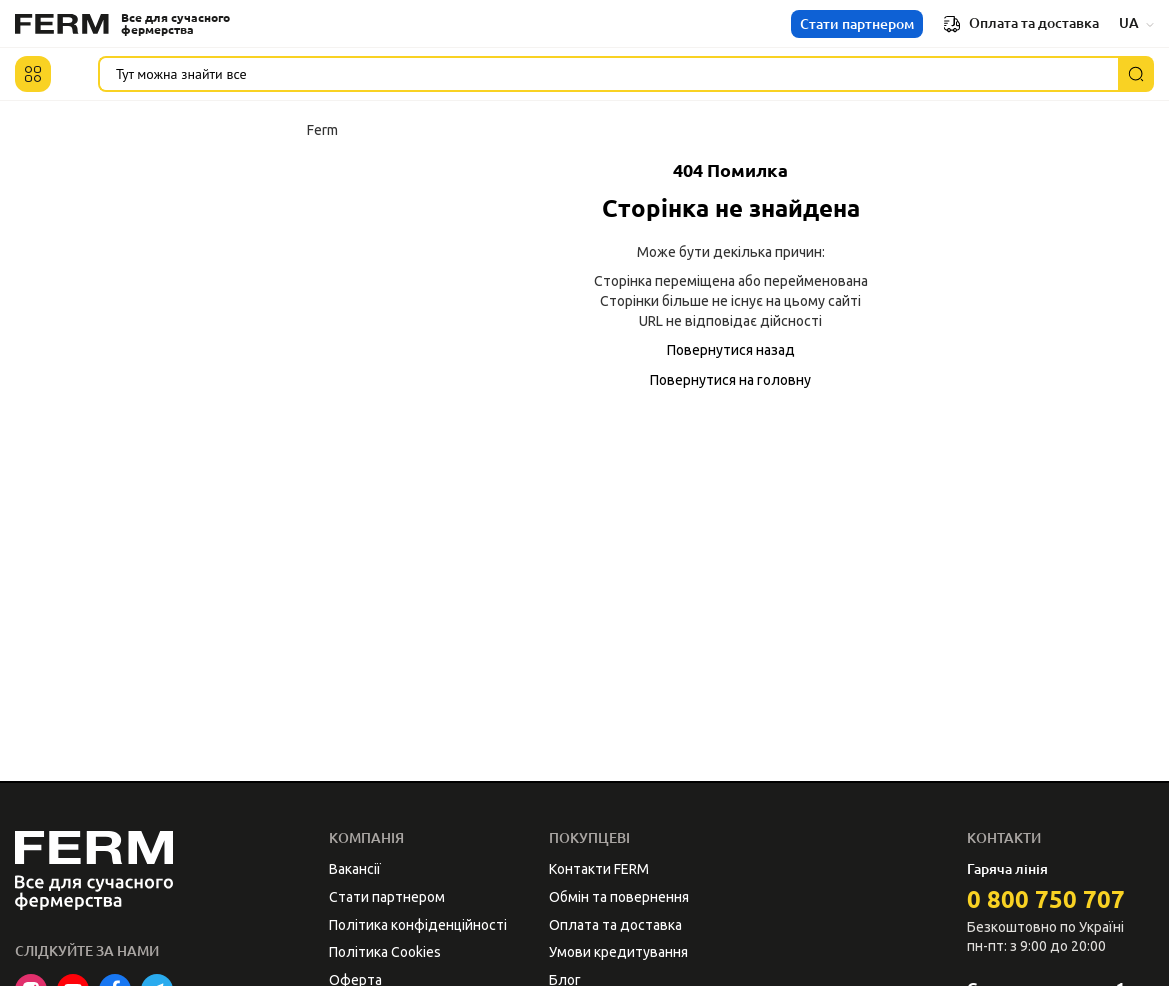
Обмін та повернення (619, 897)
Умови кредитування (618, 952)
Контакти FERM (599, 869)
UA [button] (1136, 23)
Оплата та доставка (1021, 24)
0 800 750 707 (1046, 899)
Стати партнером (857, 24)
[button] (33, 74)
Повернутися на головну (730, 380)
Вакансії (355, 869)
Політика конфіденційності (418, 925)
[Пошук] (1136, 74)
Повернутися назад (731, 350)
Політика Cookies (385, 952)
